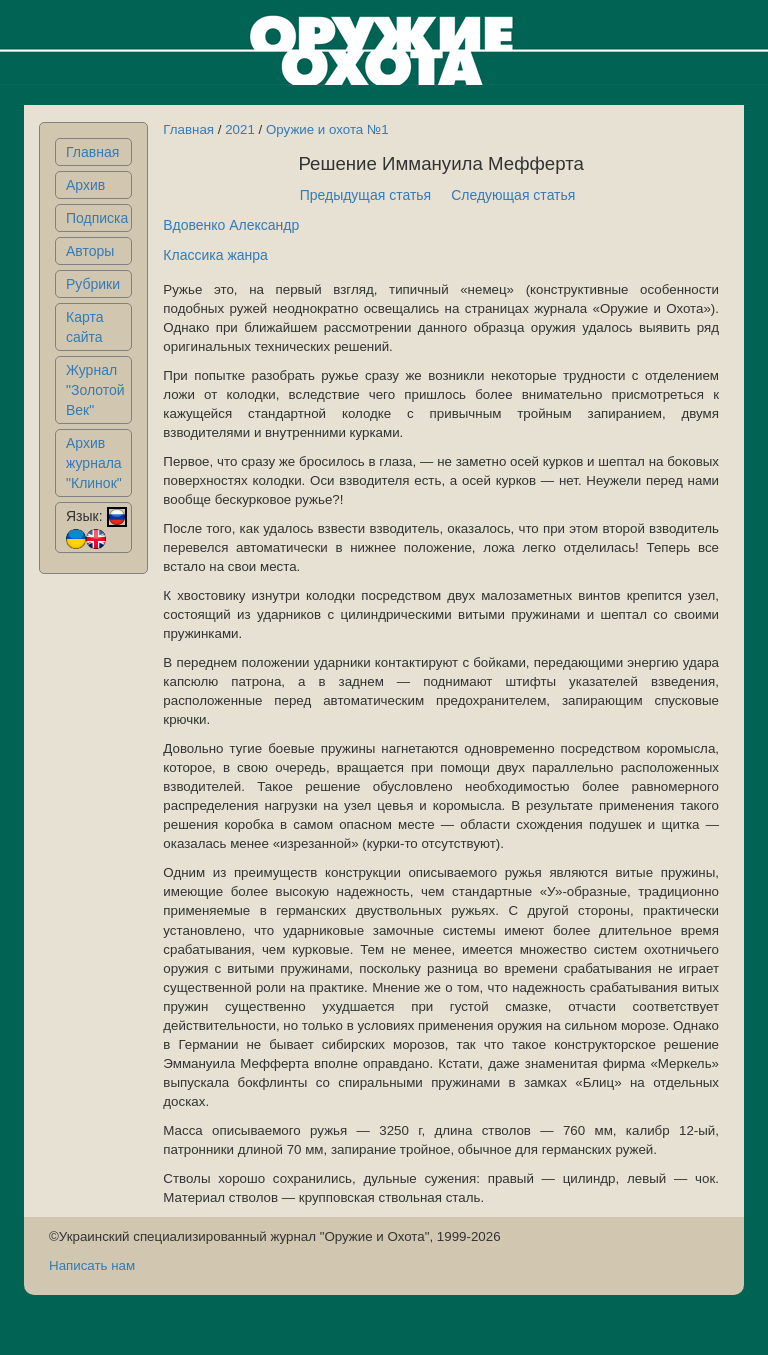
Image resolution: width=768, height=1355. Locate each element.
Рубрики (93, 284)
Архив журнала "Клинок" (94, 463)
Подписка (97, 218)
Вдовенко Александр (231, 225)
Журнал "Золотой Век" (95, 390)
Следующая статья (513, 195)
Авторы (90, 251)
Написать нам (92, 1265)
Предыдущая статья (366, 195)
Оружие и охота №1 (327, 129)
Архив (85, 185)
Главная (92, 152)
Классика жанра (215, 255)
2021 (240, 129)
